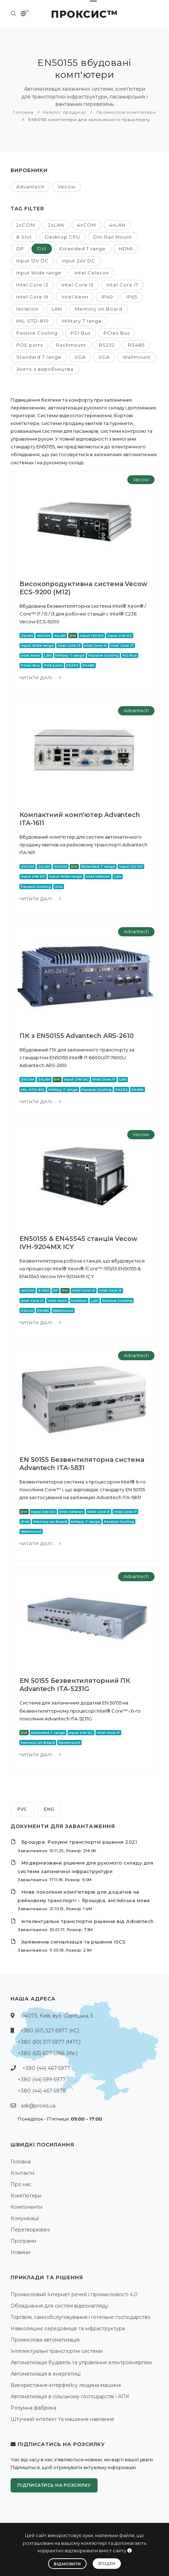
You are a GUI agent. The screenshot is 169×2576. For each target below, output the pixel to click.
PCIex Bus (117, 333)
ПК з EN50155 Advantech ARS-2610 (76, 1036)
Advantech (30, 186)
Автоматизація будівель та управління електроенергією (81, 2362)
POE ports (29, 345)
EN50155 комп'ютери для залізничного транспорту (88, 119)
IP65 (131, 297)
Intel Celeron (92, 273)
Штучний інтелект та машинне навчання (62, 2419)
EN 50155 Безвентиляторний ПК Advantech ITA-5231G (74, 1685)
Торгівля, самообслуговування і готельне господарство (81, 2317)
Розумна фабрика (33, 2408)
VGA (80, 357)
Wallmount (137, 357)
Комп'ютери (26, 2195)
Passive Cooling (37, 333)
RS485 (136, 345)
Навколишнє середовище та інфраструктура (68, 2328)
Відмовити (67, 2563)
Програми (23, 2241)
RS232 (107, 345)
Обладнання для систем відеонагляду (59, 2306)
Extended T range (82, 248)
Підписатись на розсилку (54, 2485)
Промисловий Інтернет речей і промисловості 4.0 (74, 2294)
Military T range (82, 321)
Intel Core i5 (77, 285)
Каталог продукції (64, 112)
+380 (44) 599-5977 (42, 2079)
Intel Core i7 (122, 285)
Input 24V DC (78, 260)
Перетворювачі (30, 2229)
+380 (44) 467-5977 (46, 2068)
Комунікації (25, 2218)
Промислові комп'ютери (125, 112)
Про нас (21, 2184)
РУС (22, 1809)
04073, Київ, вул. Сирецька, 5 (57, 2016)
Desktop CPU (62, 237)
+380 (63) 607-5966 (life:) (47, 2053)
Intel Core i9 (32, 297)
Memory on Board (98, 309)
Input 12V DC (32, 260)
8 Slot (24, 237)
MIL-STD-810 (32, 321)
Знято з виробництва (45, 369)
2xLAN (56, 225)
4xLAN (117, 225)
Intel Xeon (75, 297)
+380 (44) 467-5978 (42, 2091)
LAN (57, 309)
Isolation (27, 309)
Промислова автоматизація (45, 2340)
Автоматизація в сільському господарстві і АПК (70, 2396)
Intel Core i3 (32, 285)
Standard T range (39, 357)
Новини (20, 2252)
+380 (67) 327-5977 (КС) (49, 2030)
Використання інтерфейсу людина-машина (66, 2385)
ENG (49, 1809)
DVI (41, 248)
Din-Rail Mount (112, 237)
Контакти (22, 2173)
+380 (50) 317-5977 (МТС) (49, 2042)
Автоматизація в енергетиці (46, 2374)
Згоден (107, 2563)
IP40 (107, 297)
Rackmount (71, 345)
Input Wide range (39, 273)
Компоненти (26, 2207)
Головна (23, 112)
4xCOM (86, 225)
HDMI (126, 248)
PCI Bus (81, 333)
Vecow (66, 186)
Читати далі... (41, 677)
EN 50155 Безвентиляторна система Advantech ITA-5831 (81, 1464)
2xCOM (25, 225)
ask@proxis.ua (38, 2106)
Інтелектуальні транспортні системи (57, 2351)
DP (20, 248)
